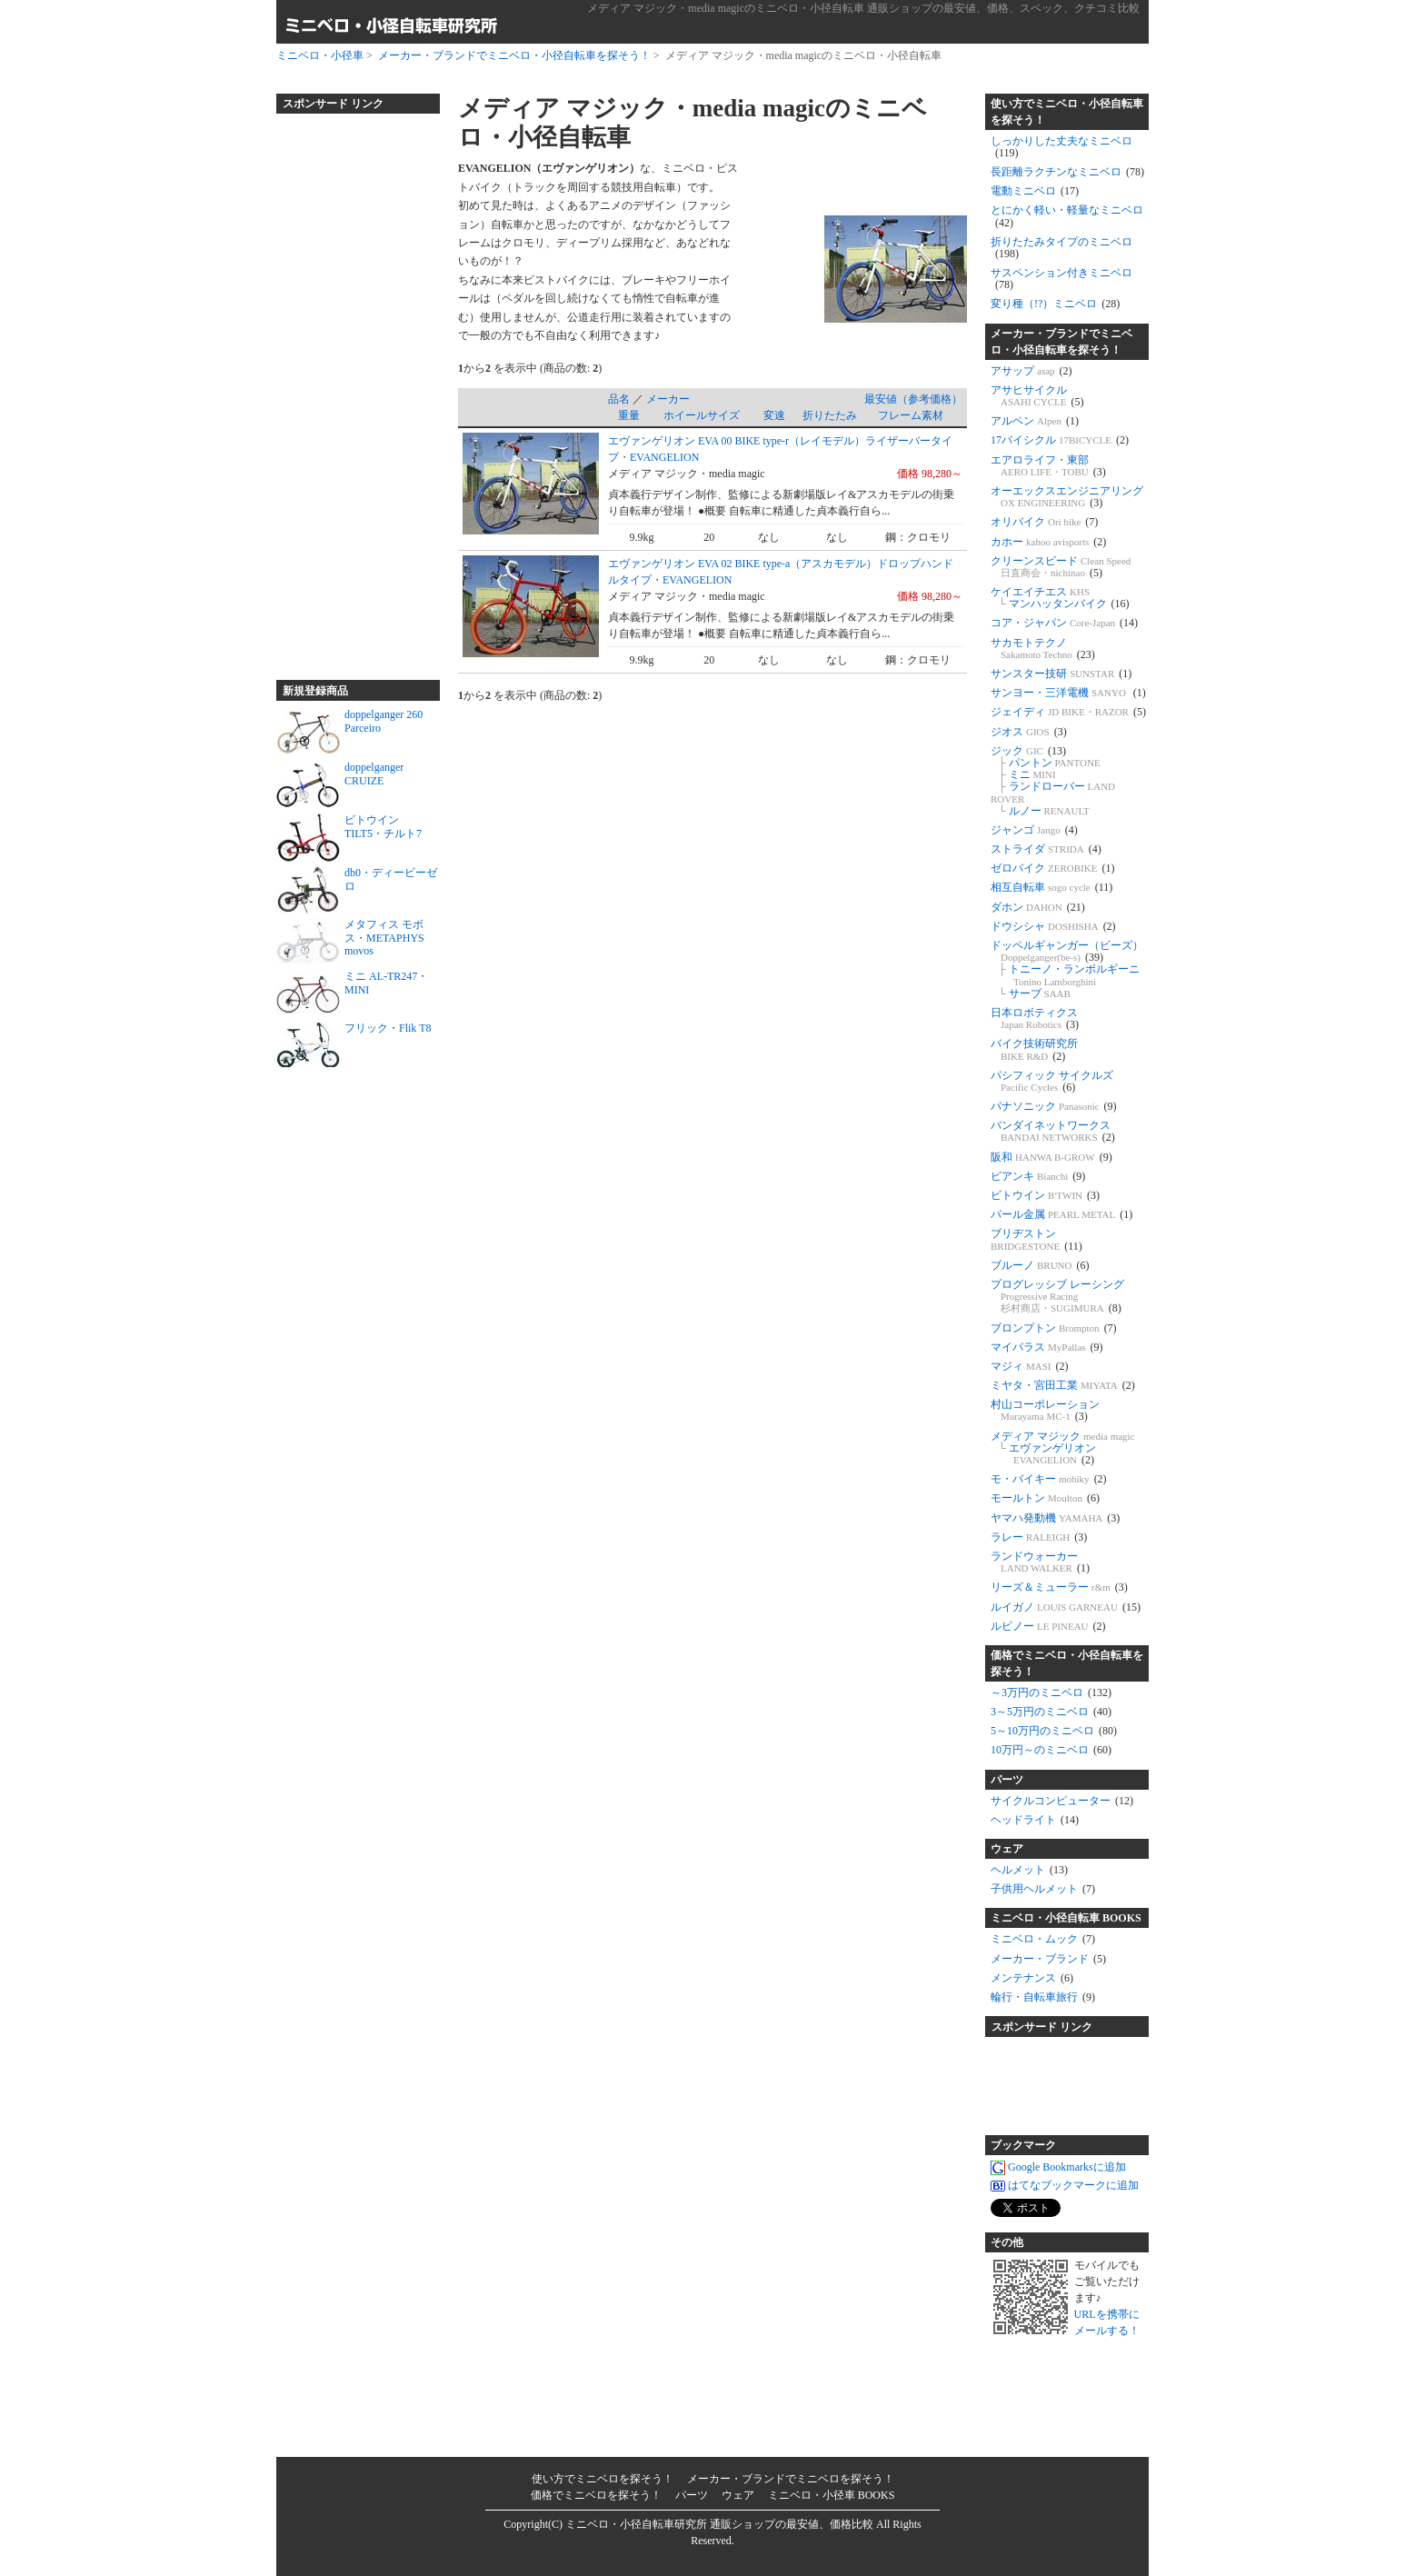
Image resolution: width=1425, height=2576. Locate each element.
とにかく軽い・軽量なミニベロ (1067, 216)
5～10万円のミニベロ (1054, 1730)
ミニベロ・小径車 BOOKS (831, 2495)
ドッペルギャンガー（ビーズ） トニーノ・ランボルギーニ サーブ (1067, 969)
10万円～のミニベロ (1051, 1749)
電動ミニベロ (1035, 191)
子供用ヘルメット (1043, 1888)
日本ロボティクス (1035, 1018)
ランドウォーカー (1040, 1562)
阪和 (1051, 1157)
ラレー (1039, 1537)
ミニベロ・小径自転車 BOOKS (1066, 1918)
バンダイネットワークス (1053, 1131)
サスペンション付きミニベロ (1061, 278)
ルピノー (1048, 1626)
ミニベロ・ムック (1043, 1938)
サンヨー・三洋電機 (1068, 692)
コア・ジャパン (1064, 622)
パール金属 (1061, 1214)
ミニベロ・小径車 (320, 55)
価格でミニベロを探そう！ (596, 2495)
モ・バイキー (1049, 1479)
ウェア (1007, 1848)
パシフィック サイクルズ (1052, 1081)
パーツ (1007, 1779)
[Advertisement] (349, 389)
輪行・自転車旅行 (1043, 1997)
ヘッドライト (1035, 1819)
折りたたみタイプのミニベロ (1061, 247)
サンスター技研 (1061, 673)
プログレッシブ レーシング (1057, 1296)
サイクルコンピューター (1062, 1800)
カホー (1048, 541)
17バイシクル (1060, 440)
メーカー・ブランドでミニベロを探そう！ (790, 2478)
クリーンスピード (1061, 566)
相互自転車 (1051, 887)
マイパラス (1047, 1347)
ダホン (1038, 907)
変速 (774, 415)
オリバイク (1044, 521)
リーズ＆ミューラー (1059, 1587)
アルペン (1035, 420)
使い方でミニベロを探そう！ (602, 2478)
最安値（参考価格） (913, 399)
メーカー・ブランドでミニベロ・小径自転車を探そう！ (514, 55)
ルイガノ (1066, 1607)
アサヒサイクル (1037, 396)
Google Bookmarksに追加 (1058, 2168)
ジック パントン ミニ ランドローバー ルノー (1053, 780)
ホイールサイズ (701, 415)
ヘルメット (1029, 1869)
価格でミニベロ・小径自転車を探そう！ (1067, 1663)
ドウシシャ (1053, 926)
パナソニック (1054, 1106)
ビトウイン (1045, 1195)
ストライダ (1046, 849)
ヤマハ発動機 (1055, 1518)
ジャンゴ (1034, 830)
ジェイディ (1068, 711)
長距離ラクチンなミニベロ (1067, 171)
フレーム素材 (910, 415)
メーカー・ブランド (1048, 1958)
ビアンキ (1038, 1176)
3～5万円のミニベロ (1051, 1711)
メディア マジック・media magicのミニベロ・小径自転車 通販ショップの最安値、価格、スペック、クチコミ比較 (863, 8)
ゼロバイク (1052, 868)
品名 (619, 399)
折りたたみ (829, 415)
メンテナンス (1032, 1978)
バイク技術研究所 (1034, 1049)
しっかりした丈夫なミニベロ (1061, 147)
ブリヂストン (1036, 1239)
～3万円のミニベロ (1051, 1692)
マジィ (1030, 1366)
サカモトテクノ (1043, 648)
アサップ (1031, 370)
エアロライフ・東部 (1048, 466)
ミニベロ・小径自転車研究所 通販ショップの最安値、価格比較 (719, 2524)
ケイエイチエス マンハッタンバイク (1060, 597)
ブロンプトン (1054, 1328)
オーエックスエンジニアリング (1067, 496)
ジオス (1029, 731)
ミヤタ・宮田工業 (1063, 1385)
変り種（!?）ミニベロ (1055, 303)
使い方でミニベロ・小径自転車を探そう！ (1067, 111)
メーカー (668, 399)
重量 (629, 415)
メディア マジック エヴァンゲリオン (1063, 1448)
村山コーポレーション (1045, 1410)
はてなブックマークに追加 (1065, 2186)
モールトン (1045, 1498)
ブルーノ (1040, 1265)
